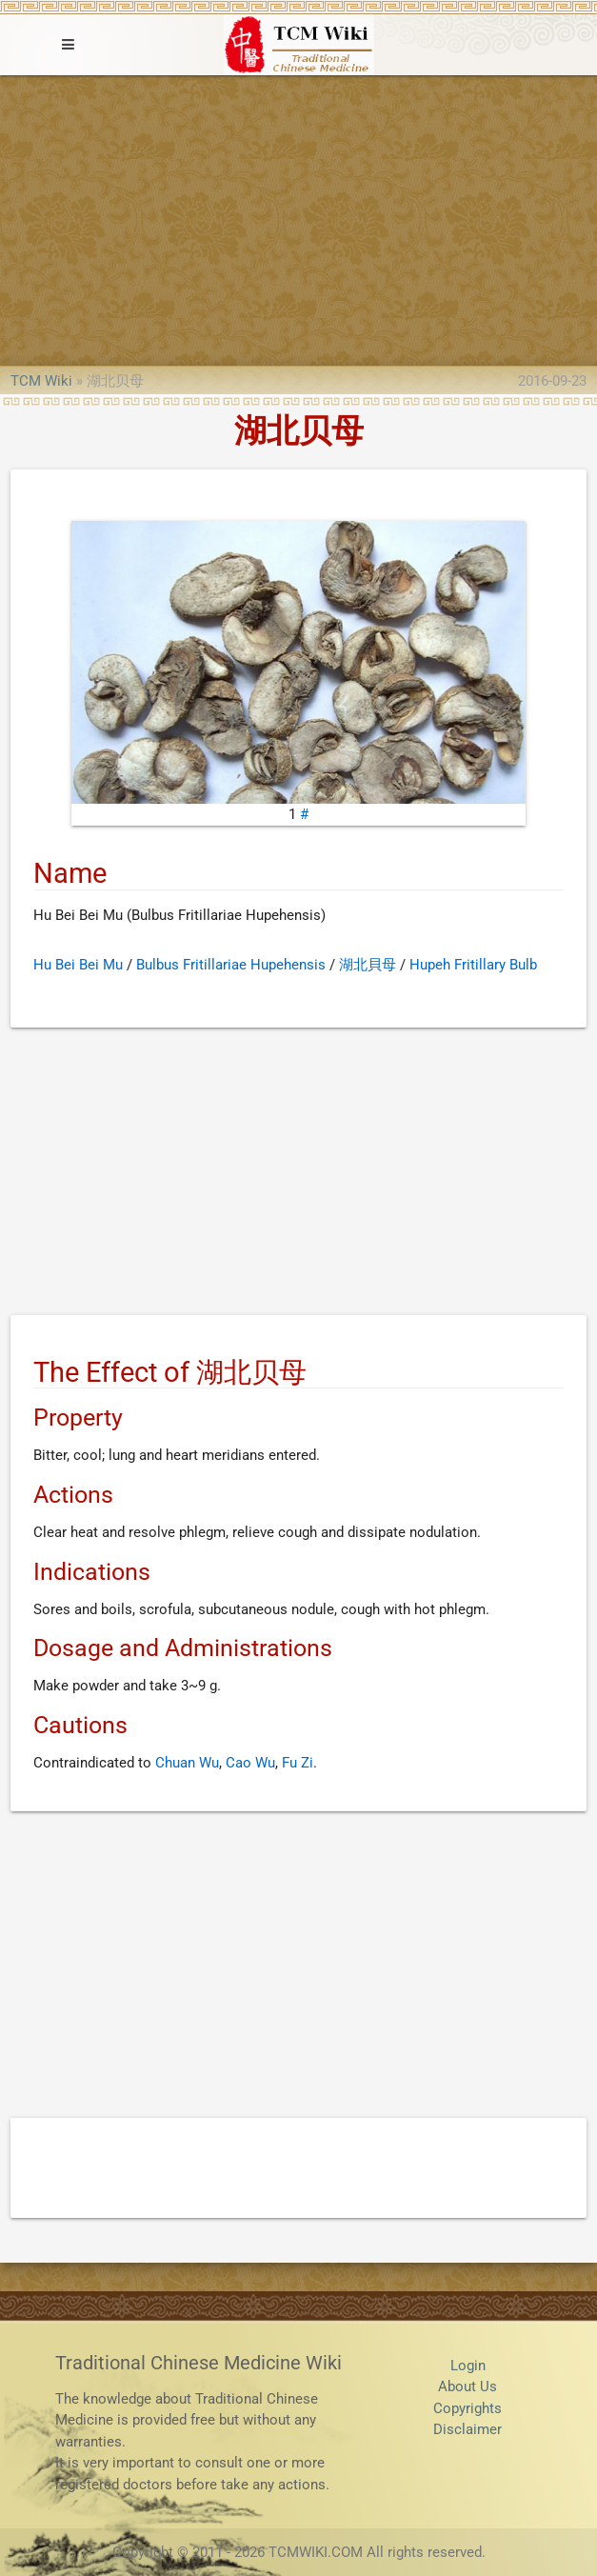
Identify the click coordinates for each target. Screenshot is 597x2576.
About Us (467, 2386)
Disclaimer (467, 2429)
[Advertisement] (298, 218)
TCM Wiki (41, 380)
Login (468, 2365)
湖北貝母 (367, 964)
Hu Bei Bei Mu (78, 964)
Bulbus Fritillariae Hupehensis (231, 964)
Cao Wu (250, 1762)
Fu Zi (297, 1762)
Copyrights (467, 2408)
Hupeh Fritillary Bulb (473, 964)
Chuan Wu (187, 1762)
